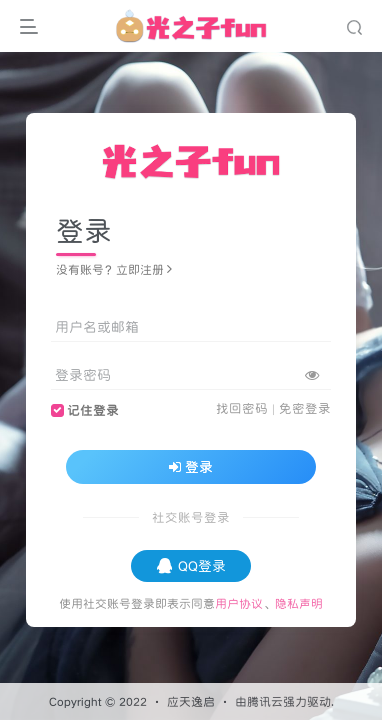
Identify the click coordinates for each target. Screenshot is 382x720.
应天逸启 (191, 701)
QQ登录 (191, 566)
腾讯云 (265, 701)
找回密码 (242, 408)
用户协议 (239, 603)
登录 (191, 467)
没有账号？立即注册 (114, 269)
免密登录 (305, 408)
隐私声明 (299, 603)
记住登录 (93, 410)
